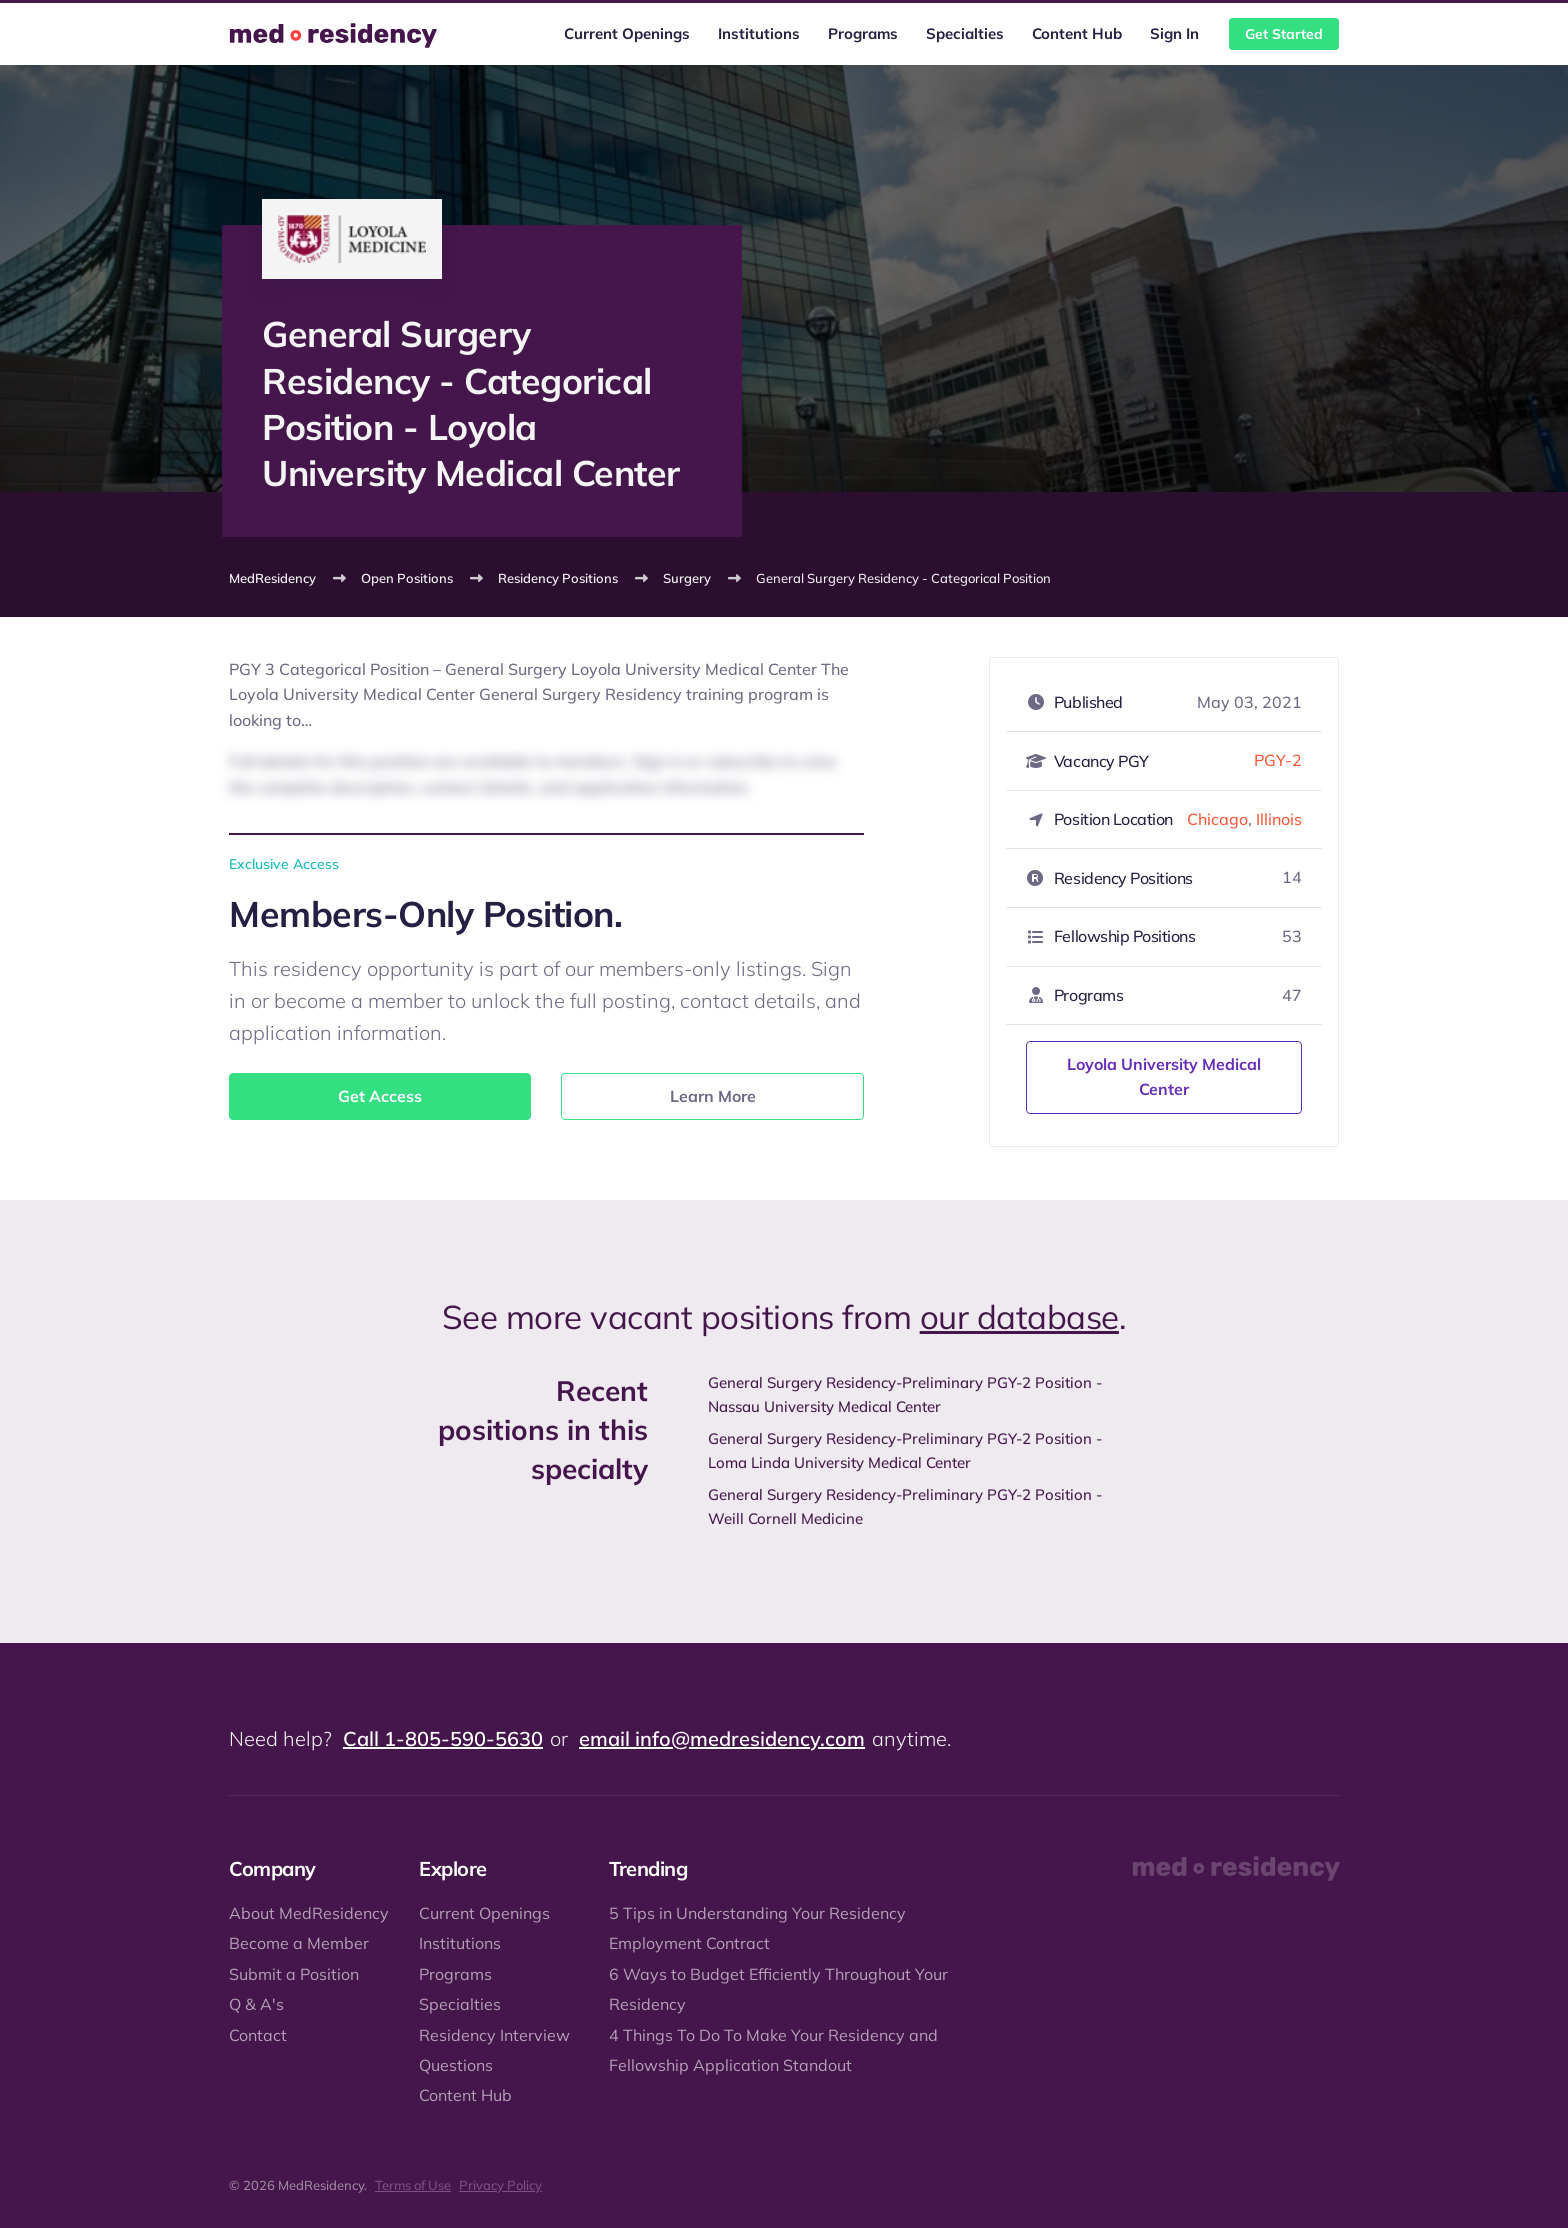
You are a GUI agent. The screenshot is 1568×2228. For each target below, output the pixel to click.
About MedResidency (309, 1913)
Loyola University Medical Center (1164, 1077)
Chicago (1217, 819)
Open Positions (407, 578)
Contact (258, 2035)
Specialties (965, 33)
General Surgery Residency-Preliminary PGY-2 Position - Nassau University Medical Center (905, 1394)
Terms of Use (413, 2185)
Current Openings (627, 33)
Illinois (1279, 819)
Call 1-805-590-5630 (443, 1738)
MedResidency (272, 578)
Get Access (380, 1096)
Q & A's (256, 2004)
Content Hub (1077, 33)
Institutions (759, 33)
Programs (863, 33)
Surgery (687, 578)
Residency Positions (558, 578)
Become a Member (299, 1943)
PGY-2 (1278, 760)
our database (1019, 1316)
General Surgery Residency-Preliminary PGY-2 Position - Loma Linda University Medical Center (905, 1450)
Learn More (713, 1096)
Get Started (1284, 34)
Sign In (1174, 33)
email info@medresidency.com (722, 1738)
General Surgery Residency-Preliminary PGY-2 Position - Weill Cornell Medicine (905, 1506)
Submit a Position (294, 1974)
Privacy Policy (500, 2185)
